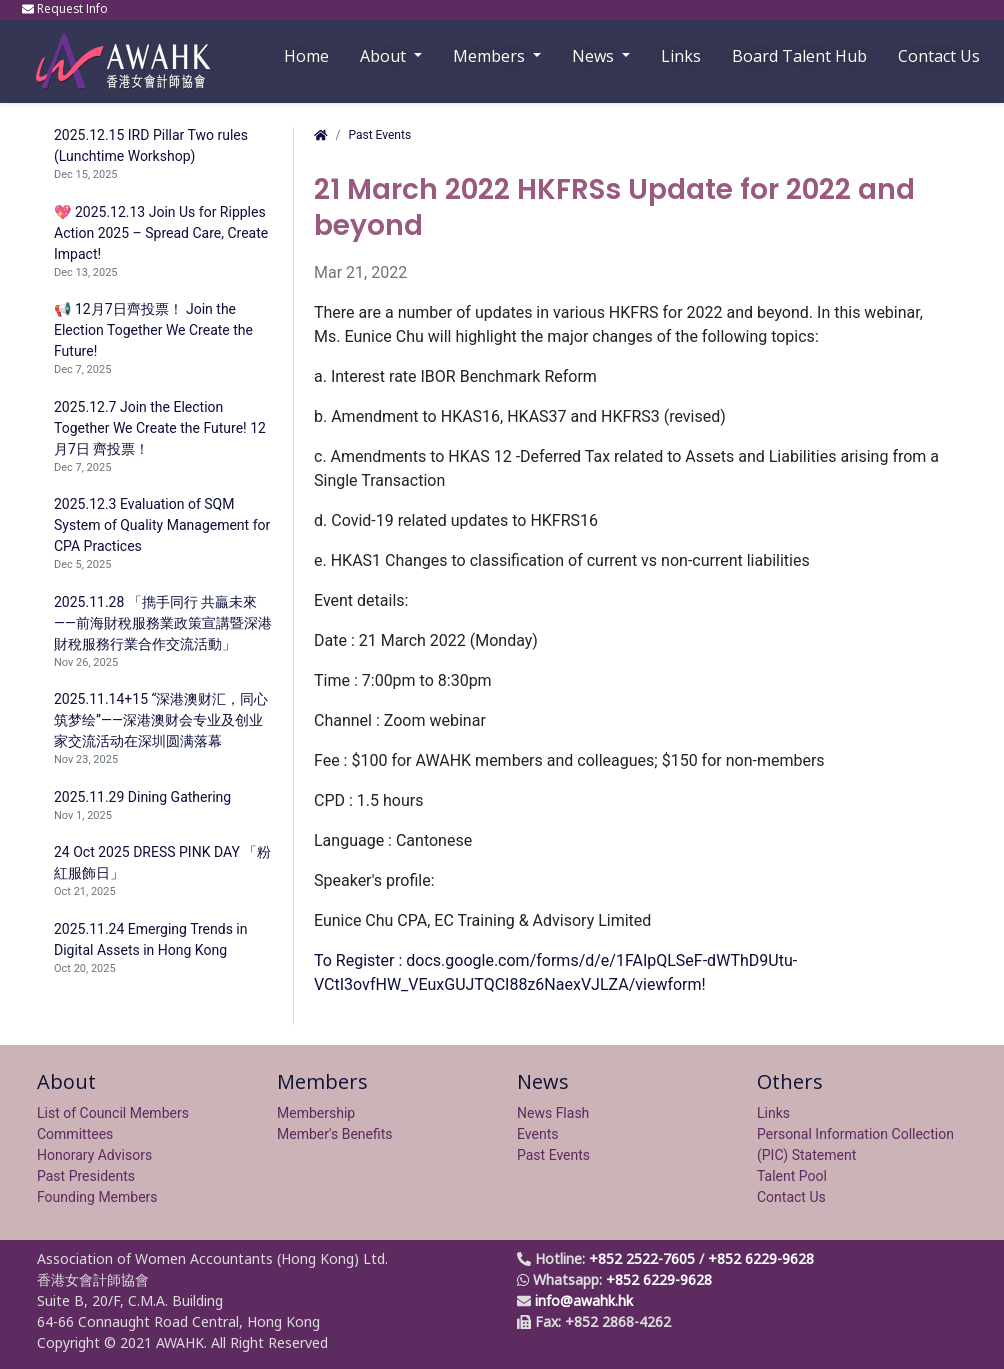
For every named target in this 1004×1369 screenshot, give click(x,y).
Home (306, 56)
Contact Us (939, 56)
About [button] (385, 56)
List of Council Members (113, 1113)
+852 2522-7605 (642, 1258)
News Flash (553, 1113)
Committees (75, 1134)
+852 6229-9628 (761, 1258)
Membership (316, 1113)
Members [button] (491, 56)
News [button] (595, 56)
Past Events (379, 135)
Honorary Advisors (94, 1155)
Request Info (66, 8)
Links (773, 1113)
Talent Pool (792, 1176)
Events (537, 1134)
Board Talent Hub (799, 56)
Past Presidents (86, 1176)
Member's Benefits (335, 1134)
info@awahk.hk (584, 1300)
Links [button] (681, 56)
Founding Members (97, 1197)
